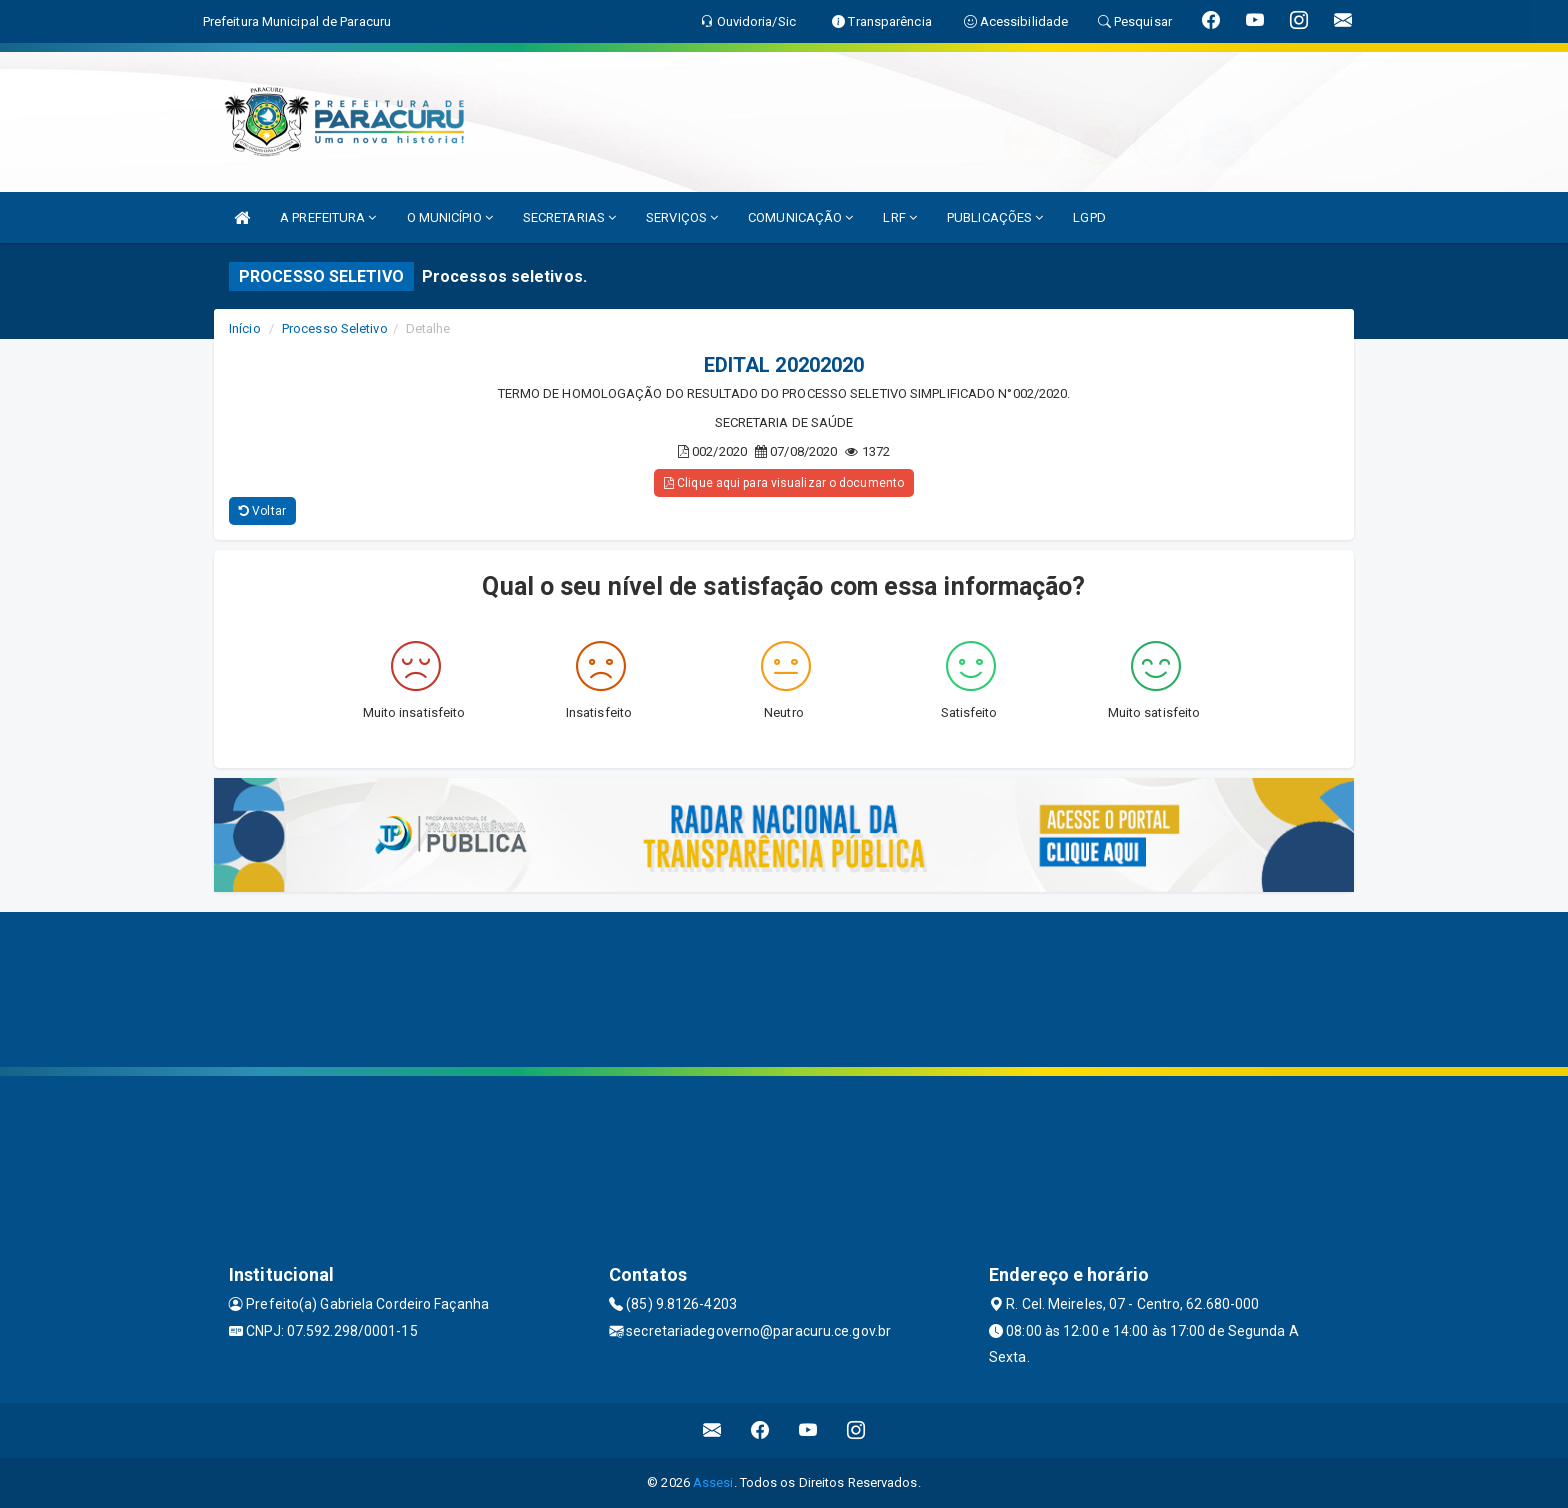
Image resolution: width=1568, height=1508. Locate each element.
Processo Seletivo (335, 328)
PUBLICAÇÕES (995, 217)
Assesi (713, 1482)
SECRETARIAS (569, 217)
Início (245, 328)
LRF (900, 217)
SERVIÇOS (682, 217)
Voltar (262, 511)
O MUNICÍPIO (450, 217)
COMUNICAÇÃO (800, 217)
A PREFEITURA (328, 217)
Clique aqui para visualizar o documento (784, 483)
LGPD (1089, 217)
